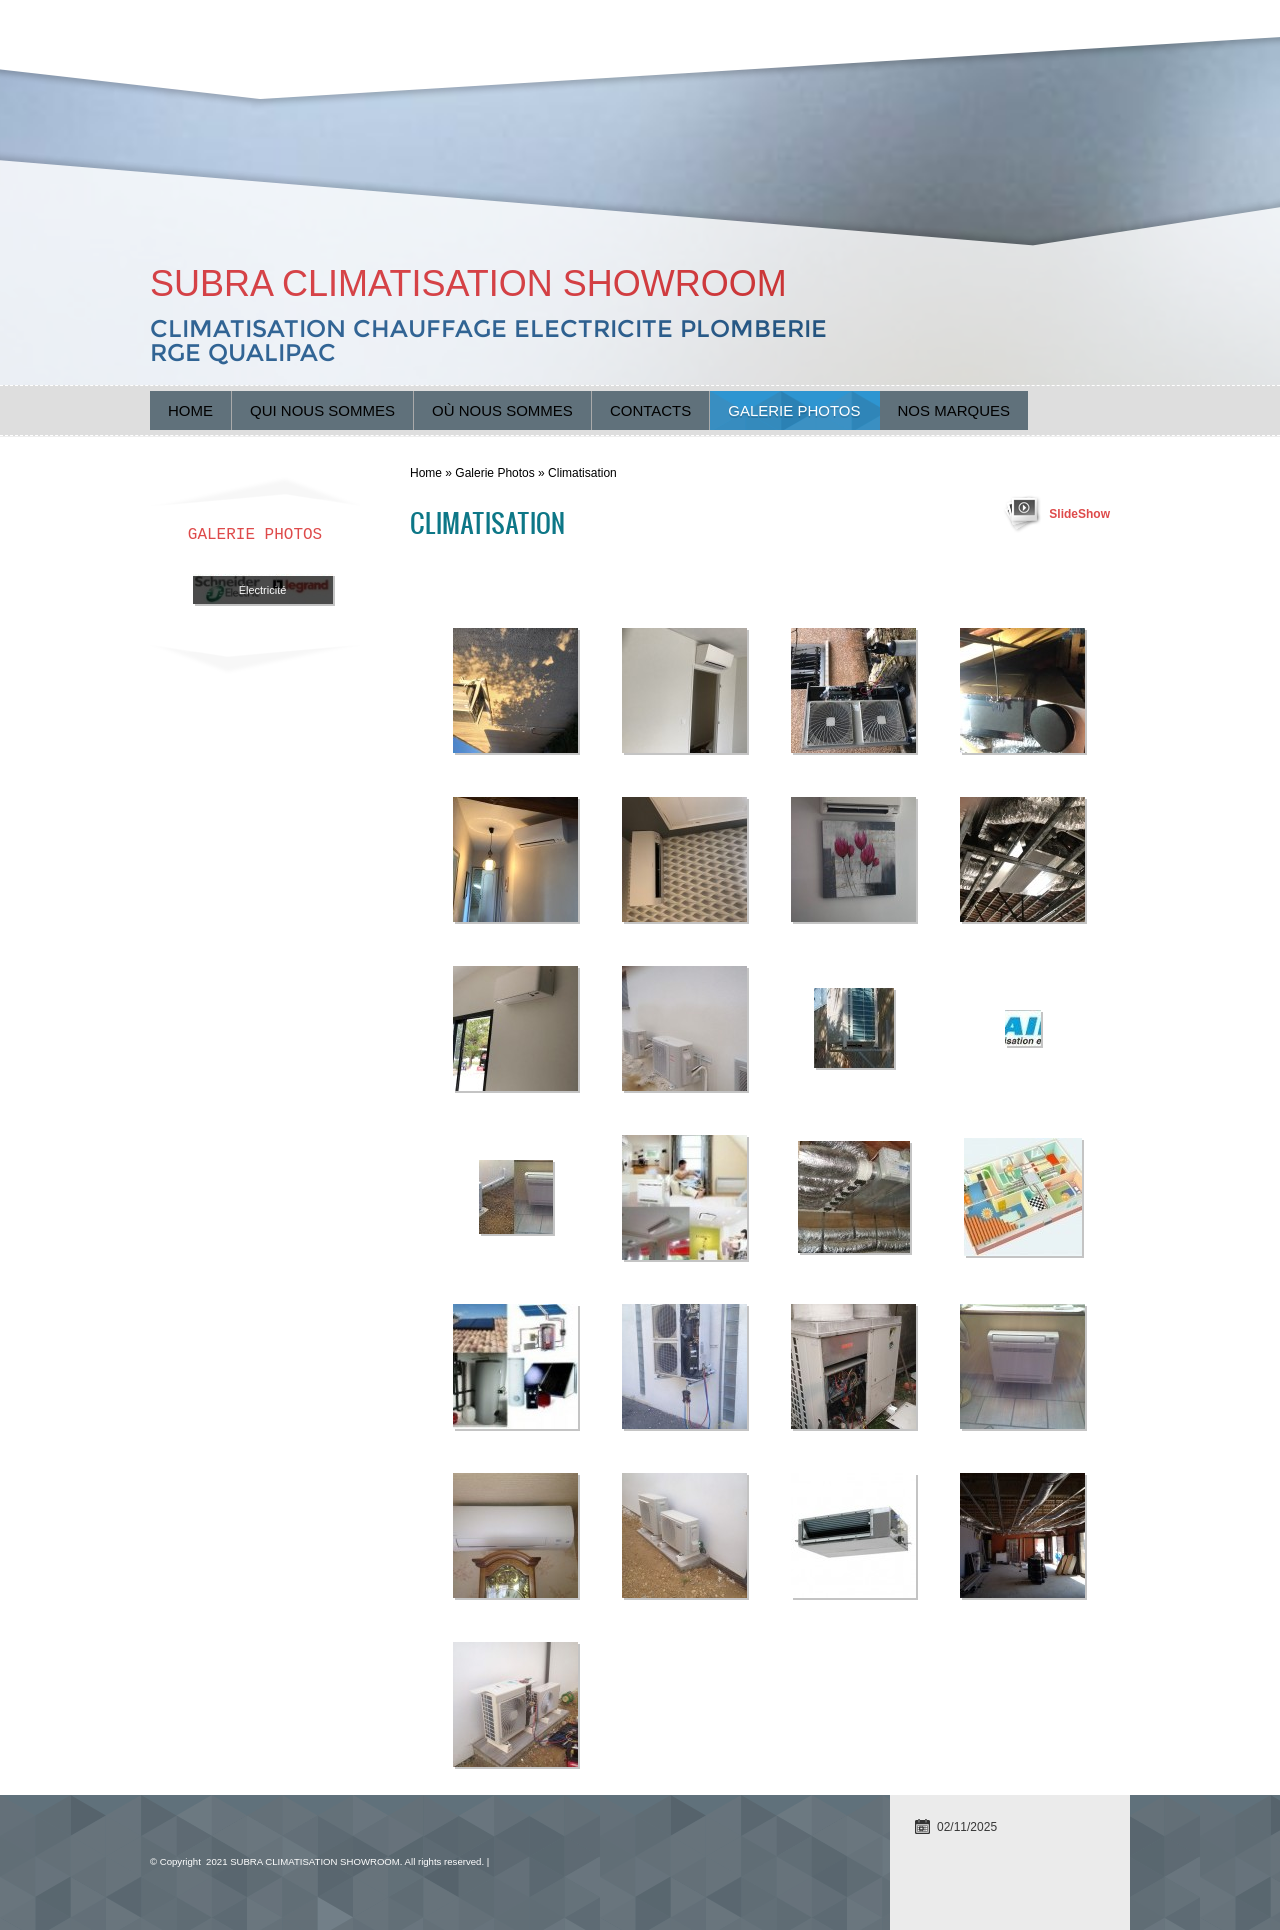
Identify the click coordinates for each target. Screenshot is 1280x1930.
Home (190, 410)
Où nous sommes (502, 410)
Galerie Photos (794, 410)
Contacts (650, 410)
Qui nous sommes (322, 410)
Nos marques (954, 410)
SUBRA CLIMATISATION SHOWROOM (468, 283)
